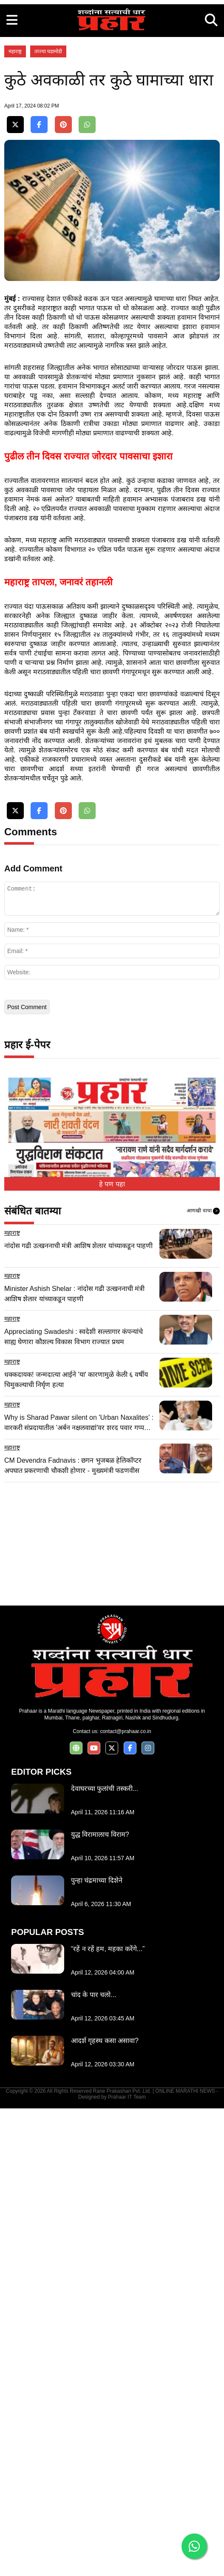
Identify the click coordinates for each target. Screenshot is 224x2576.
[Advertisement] (112, 59)
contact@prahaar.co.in (125, 2199)
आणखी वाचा (203, 1678)
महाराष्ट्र (15, 170)
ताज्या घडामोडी (48, 170)
